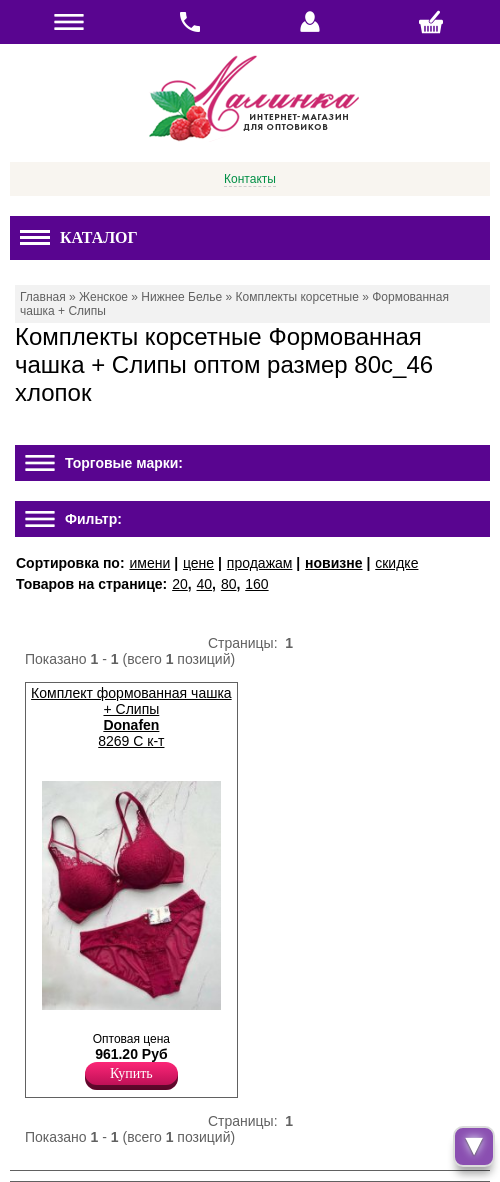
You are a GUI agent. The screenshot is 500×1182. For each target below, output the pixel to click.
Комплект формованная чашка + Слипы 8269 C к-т (131, 717)
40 (205, 584)
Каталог (79, 237)
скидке (396, 563)
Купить (131, 1073)
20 (180, 584)
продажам (260, 563)
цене (198, 563)
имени (149, 563)
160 (256, 584)
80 (229, 584)
